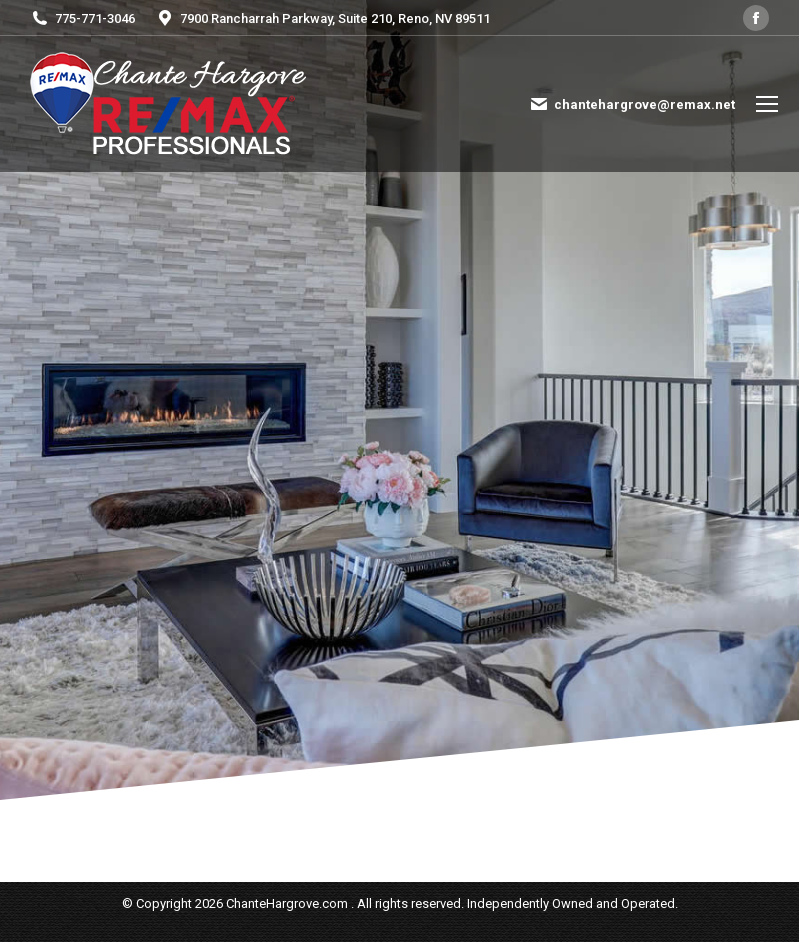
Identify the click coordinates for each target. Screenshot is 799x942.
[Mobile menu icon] (767, 104)
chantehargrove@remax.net (632, 104)
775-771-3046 (82, 18)
